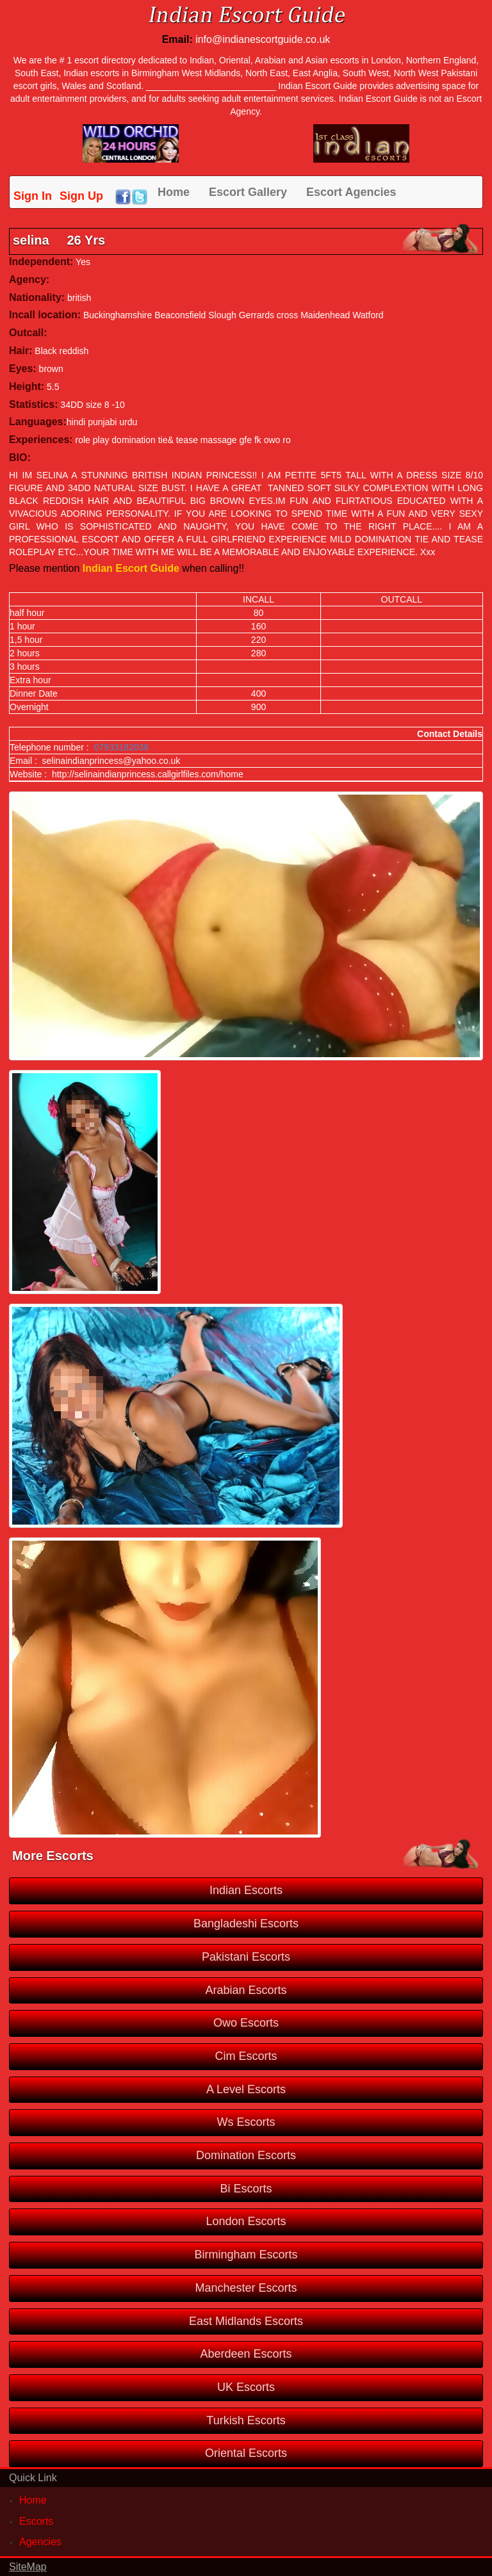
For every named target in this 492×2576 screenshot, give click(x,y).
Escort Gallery (248, 192)
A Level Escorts (246, 2089)
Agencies (40, 2541)
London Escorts (246, 2221)
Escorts (36, 2521)
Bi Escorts (246, 2188)
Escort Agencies (351, 192)
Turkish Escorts (245, 2420)
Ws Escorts (246, 2122)
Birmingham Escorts (245, 2254)
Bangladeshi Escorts (246, 1923)
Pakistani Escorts (246, 1956)
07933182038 (121, 747)
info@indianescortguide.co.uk (262, 39)
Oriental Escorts (246, 2453)
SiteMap (28, 2566)
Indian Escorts (246, 1890)
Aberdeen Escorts (245, 2353)
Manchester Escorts (246, 2287)
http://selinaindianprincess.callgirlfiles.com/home (147, 774)
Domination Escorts (246, 2155)
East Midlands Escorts (246, 2321)
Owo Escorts (246, 2022)
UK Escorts (246, 2387)
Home (174, 192)
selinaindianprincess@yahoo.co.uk (111, 761)
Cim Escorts (246, 2056)
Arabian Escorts (245, 1990)
